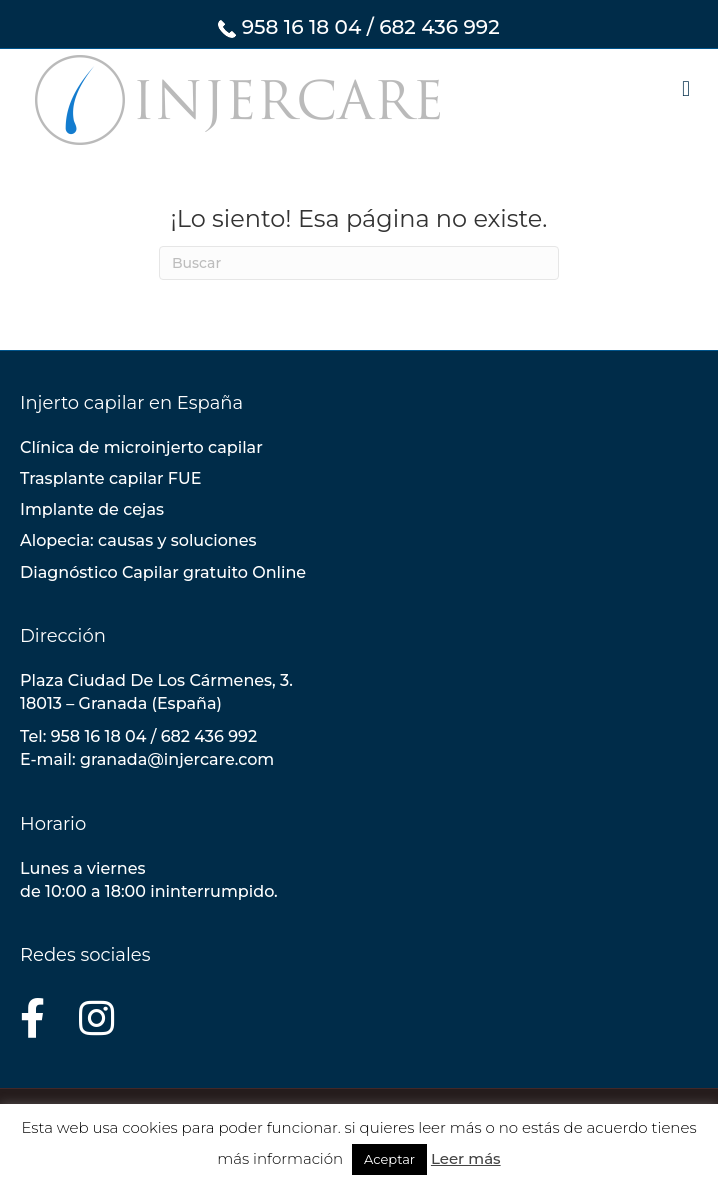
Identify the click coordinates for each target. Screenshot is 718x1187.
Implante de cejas (92, 509)
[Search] (359, 263)
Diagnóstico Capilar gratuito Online (163, 572)
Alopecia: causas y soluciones (138, 540)
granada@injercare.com (177, 759)
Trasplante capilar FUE (110, 478)
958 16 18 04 (302, 27)
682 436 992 (439, 27)
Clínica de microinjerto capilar (141, 447)
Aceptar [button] (389, 1159)
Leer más (466, 1158)
